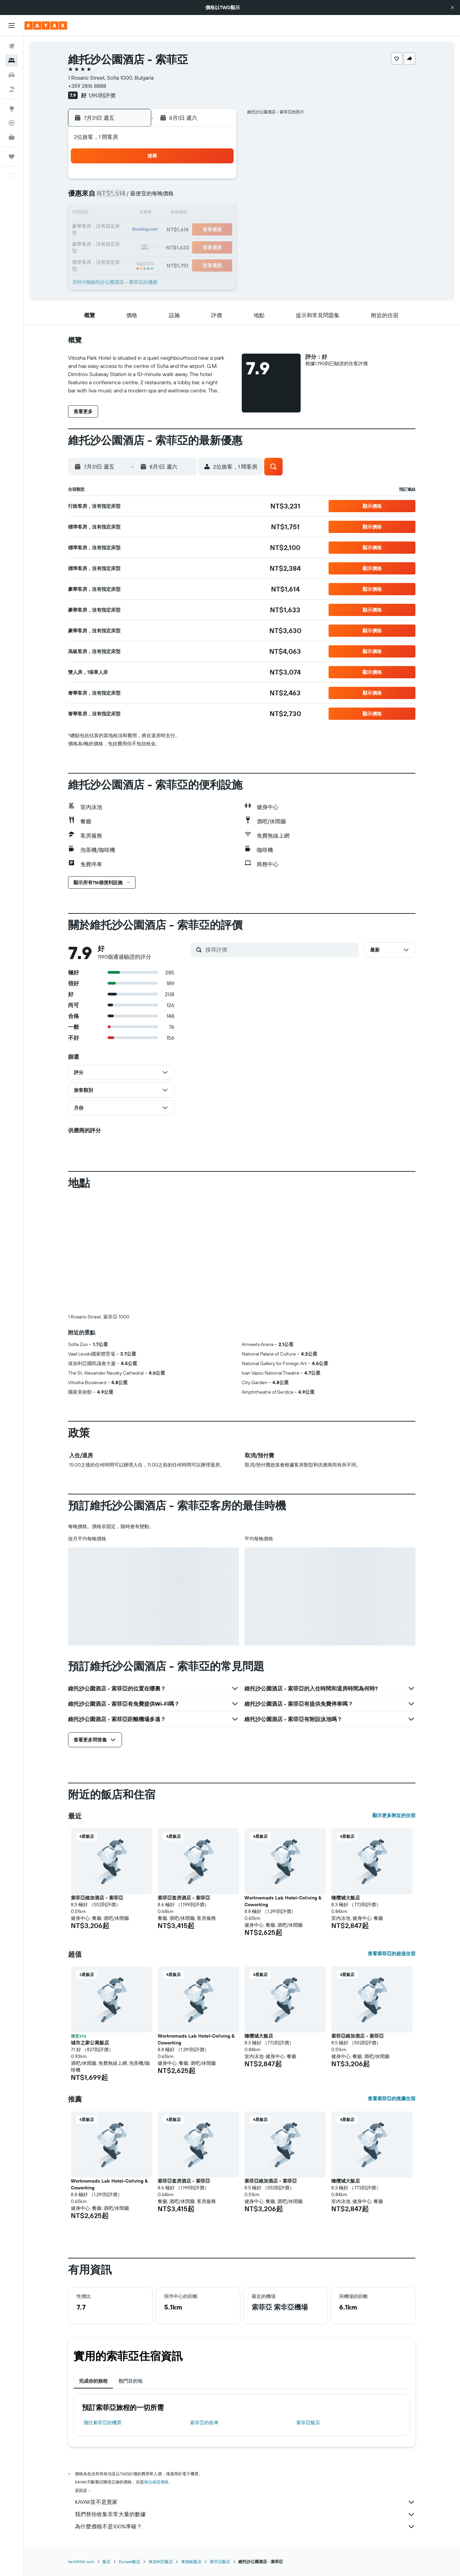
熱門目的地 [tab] (130, 2268)
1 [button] (170, 181)
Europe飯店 (129, 2448)
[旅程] (11, 156)
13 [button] (137, 213)
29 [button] (169, 246)
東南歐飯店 (191, 2448)
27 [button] (137, 246)
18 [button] (218, 213)
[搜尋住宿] (11, 60)
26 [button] (120, 246)
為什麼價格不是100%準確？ (245, 2414)
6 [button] (137, 197)
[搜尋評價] (280, 949)
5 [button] (120, 197)
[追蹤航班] (11, 123)
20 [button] (136, 230)
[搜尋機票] (11, 46)
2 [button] (186, 181)
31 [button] (202, 246)
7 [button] (153, 197)
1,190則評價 (102, 95)
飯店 (106, 2448)
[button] (452, 7)
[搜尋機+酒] (11, 89)
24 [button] (202, 230)
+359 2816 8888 (87, 85)
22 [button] (169, 230)
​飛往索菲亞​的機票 (102, 2309)
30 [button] (186, 246)
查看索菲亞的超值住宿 (391, 1840)
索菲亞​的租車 (204, 2309)
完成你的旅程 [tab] (93, 2268)
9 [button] (186, 197)
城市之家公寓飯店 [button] (90, 1930)
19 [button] (120, 230)
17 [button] (202, 213)
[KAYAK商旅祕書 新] (11, 137)
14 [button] (153, 213)
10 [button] (202, 197)
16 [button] (186, 213)
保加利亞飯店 (160, 2448)
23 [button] (186, 230)
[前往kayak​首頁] (46, 25)
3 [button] (202, 181)
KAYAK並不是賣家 (245, 2389)
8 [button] (169, 197)
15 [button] (169, 213)
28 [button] (153, 246)
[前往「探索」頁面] (11, 108)
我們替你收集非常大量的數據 (245, 2401)
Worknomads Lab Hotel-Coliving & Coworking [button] (282, 1788)
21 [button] (153, 230)
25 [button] (219, 230)
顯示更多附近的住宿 (393, 1702)
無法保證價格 (156, 2368)
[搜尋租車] (11, 75)
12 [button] (120, 213)
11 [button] (219, 197)
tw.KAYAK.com (81, 2448)
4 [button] (218, 181)
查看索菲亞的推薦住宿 (391, 1985)
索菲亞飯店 (308, 2309)
